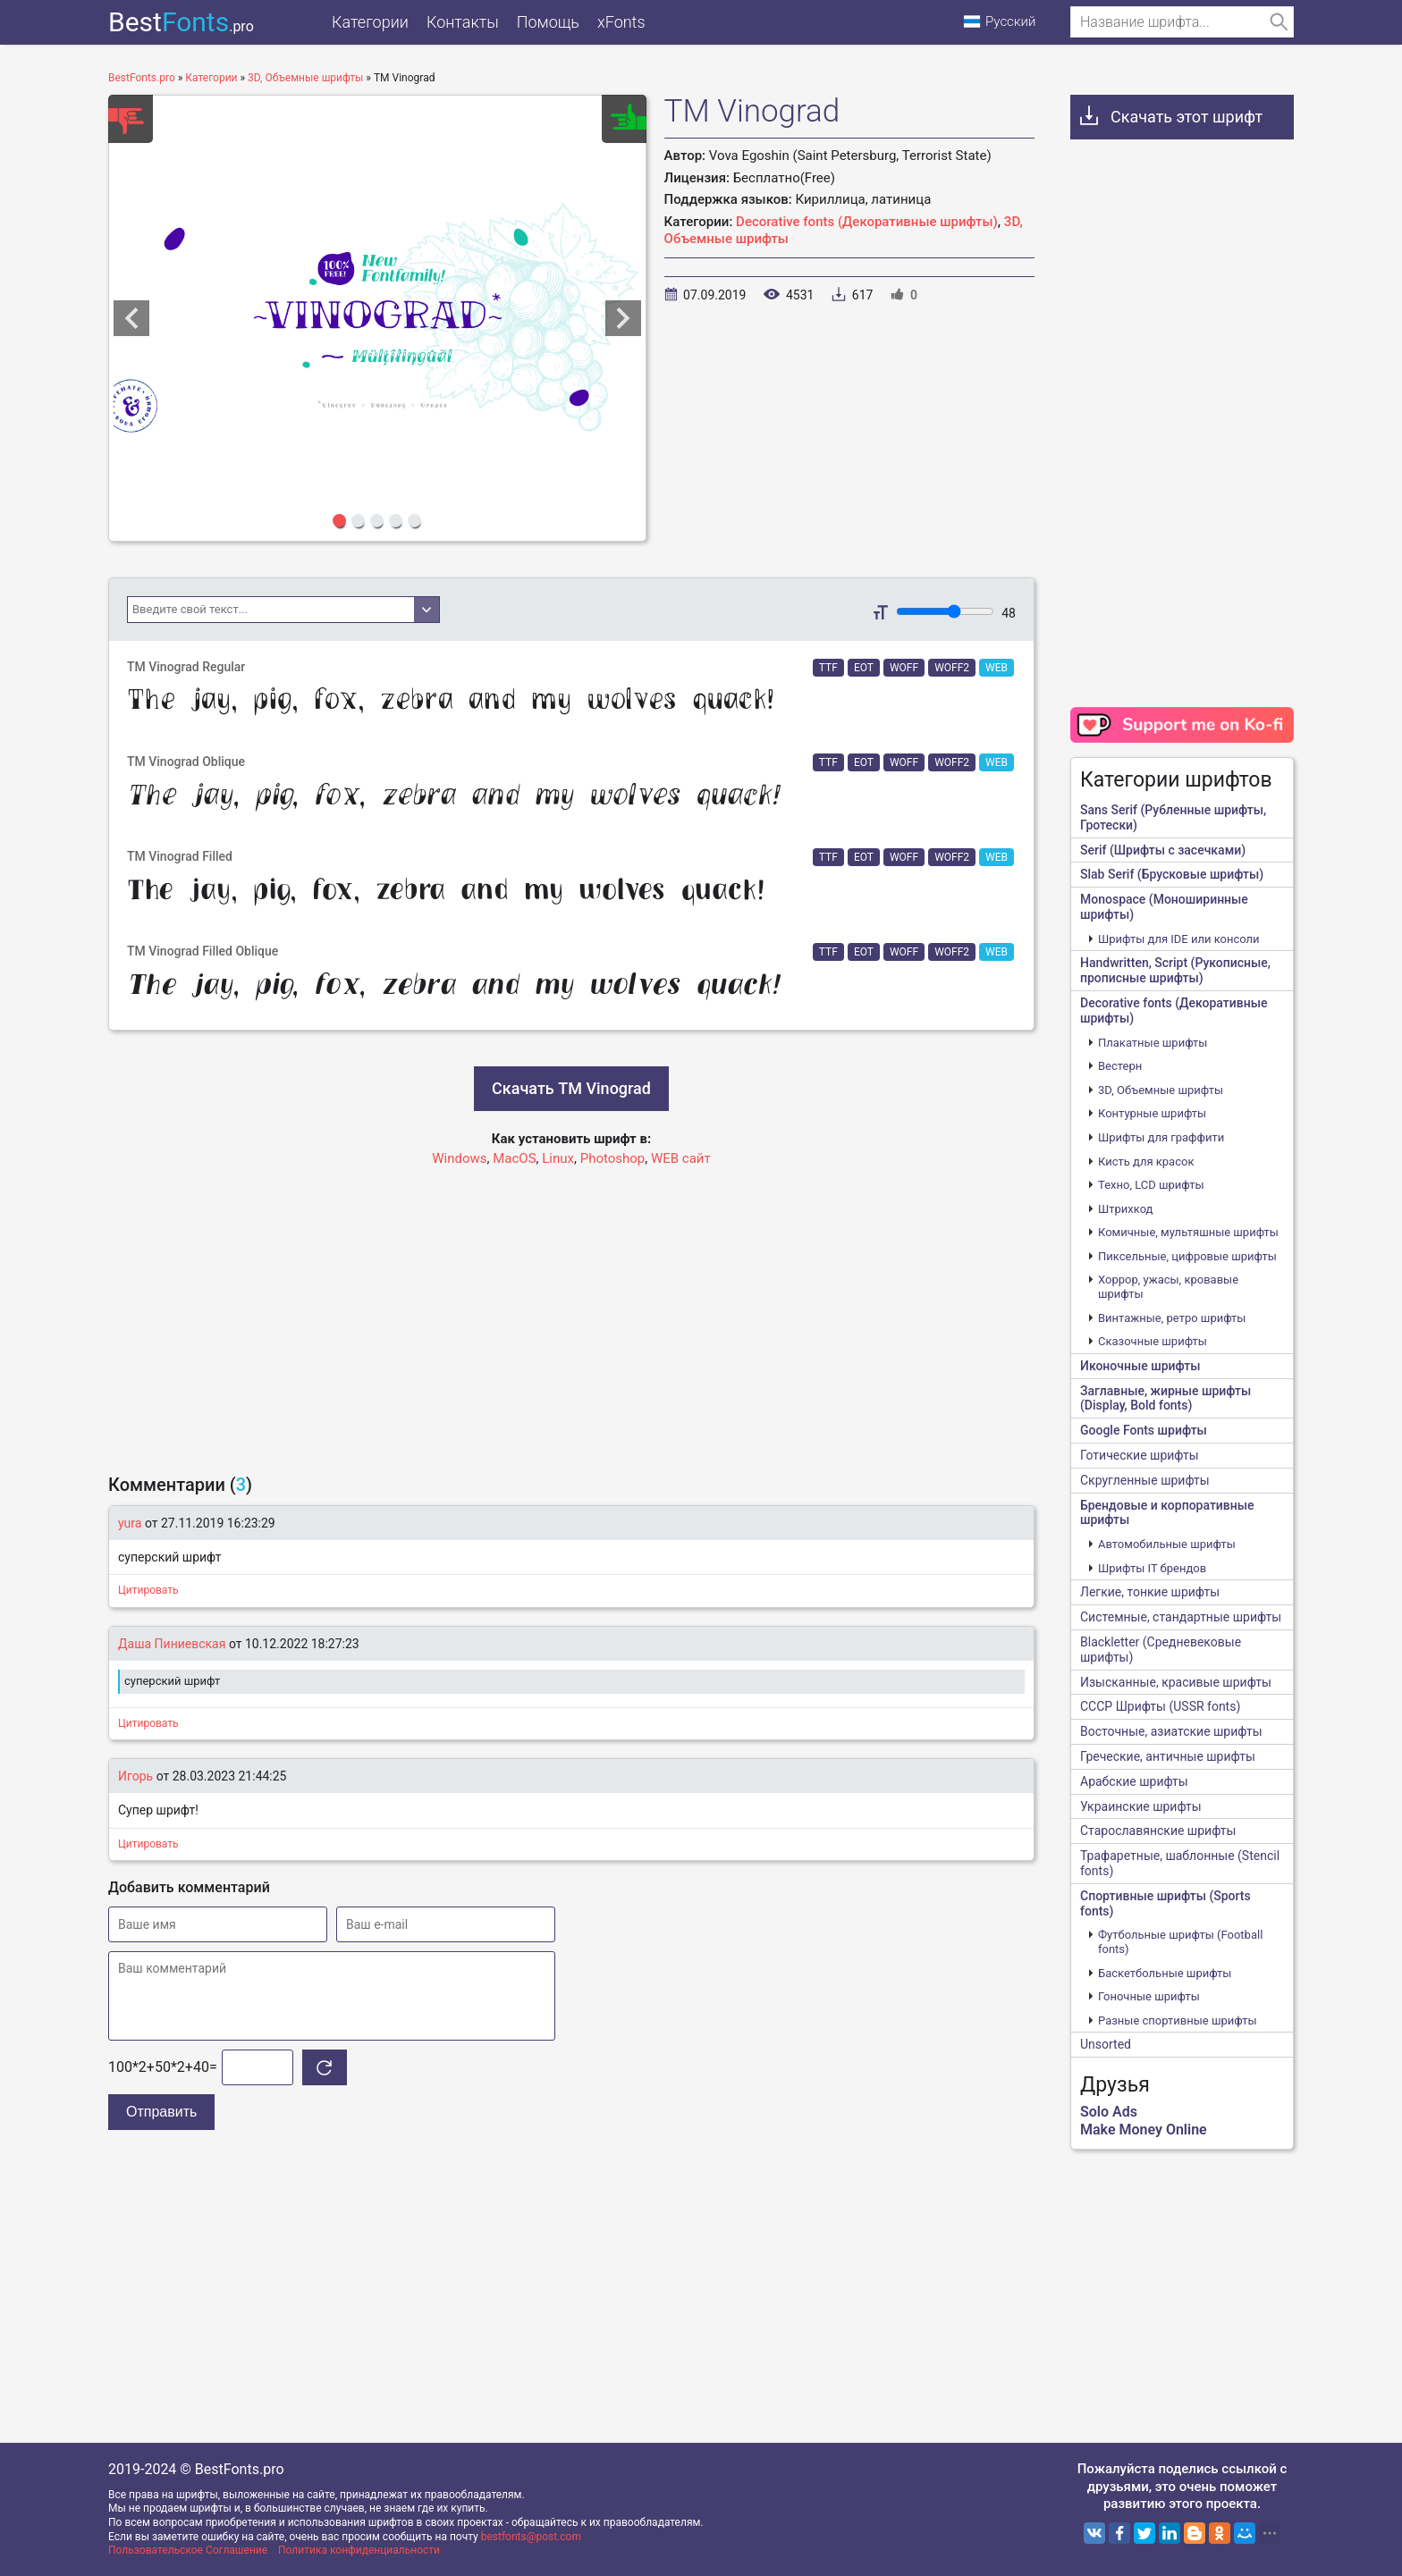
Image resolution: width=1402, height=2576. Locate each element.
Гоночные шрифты (1149, 1996)
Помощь (548, 22)
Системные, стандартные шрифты (1180, 1617)
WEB (996, 667)
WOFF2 (951, 667)
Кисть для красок (1146, 1161)
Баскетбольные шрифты (1164, 1973)
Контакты (463, 22)
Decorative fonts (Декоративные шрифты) (867, 222)
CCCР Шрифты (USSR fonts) (1160, 1706)
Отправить (161, 2111)
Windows (459, 1158)
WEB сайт (681, 1158)
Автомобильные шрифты (1167, 1544)
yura (129, 1523)
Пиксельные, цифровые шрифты (1187, 1256)
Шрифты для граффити (1161, 1137)
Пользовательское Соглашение (187, 2550)
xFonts (621, 22)
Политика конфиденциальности (359, 2550)
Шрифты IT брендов (1152, 1568)
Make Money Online (1143, 2129)
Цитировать (148, 1590)
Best (181, 22)
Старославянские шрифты (1158, 1830)
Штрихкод (1125, 1209)
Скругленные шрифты (1145, 1480)
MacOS (514, 1158)
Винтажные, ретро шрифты (1172, 1318)
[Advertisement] (571, 1312)
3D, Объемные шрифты (1160, 1090)
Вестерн (1120, 1066)
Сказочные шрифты (1152, 1341)
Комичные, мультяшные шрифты (1188, 1232)
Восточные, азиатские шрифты (1171, 1731)
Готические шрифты (1139, 1455)
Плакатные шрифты (1152, 1042)
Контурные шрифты (1152, 1113)
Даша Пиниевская (171, 1644)
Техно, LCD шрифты (1151, 1184)
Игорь (135, 1776)
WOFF (904, 667)
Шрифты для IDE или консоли (1179, 939)
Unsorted (1105, 2044)
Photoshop (613, 1158)
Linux (558, 1158)
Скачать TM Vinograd (571, 1088)
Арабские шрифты (1134, 1781)
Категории (370, 22)
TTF (828, 667)
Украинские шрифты (1141, 1806)
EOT (864, 667)
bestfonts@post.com (531, 2536)
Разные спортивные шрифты (1177, 2020)
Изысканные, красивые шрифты (1175, 1682)
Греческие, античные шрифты (1167, 1756)
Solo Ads (1108, 2111)
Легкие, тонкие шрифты (1150, 1592)
